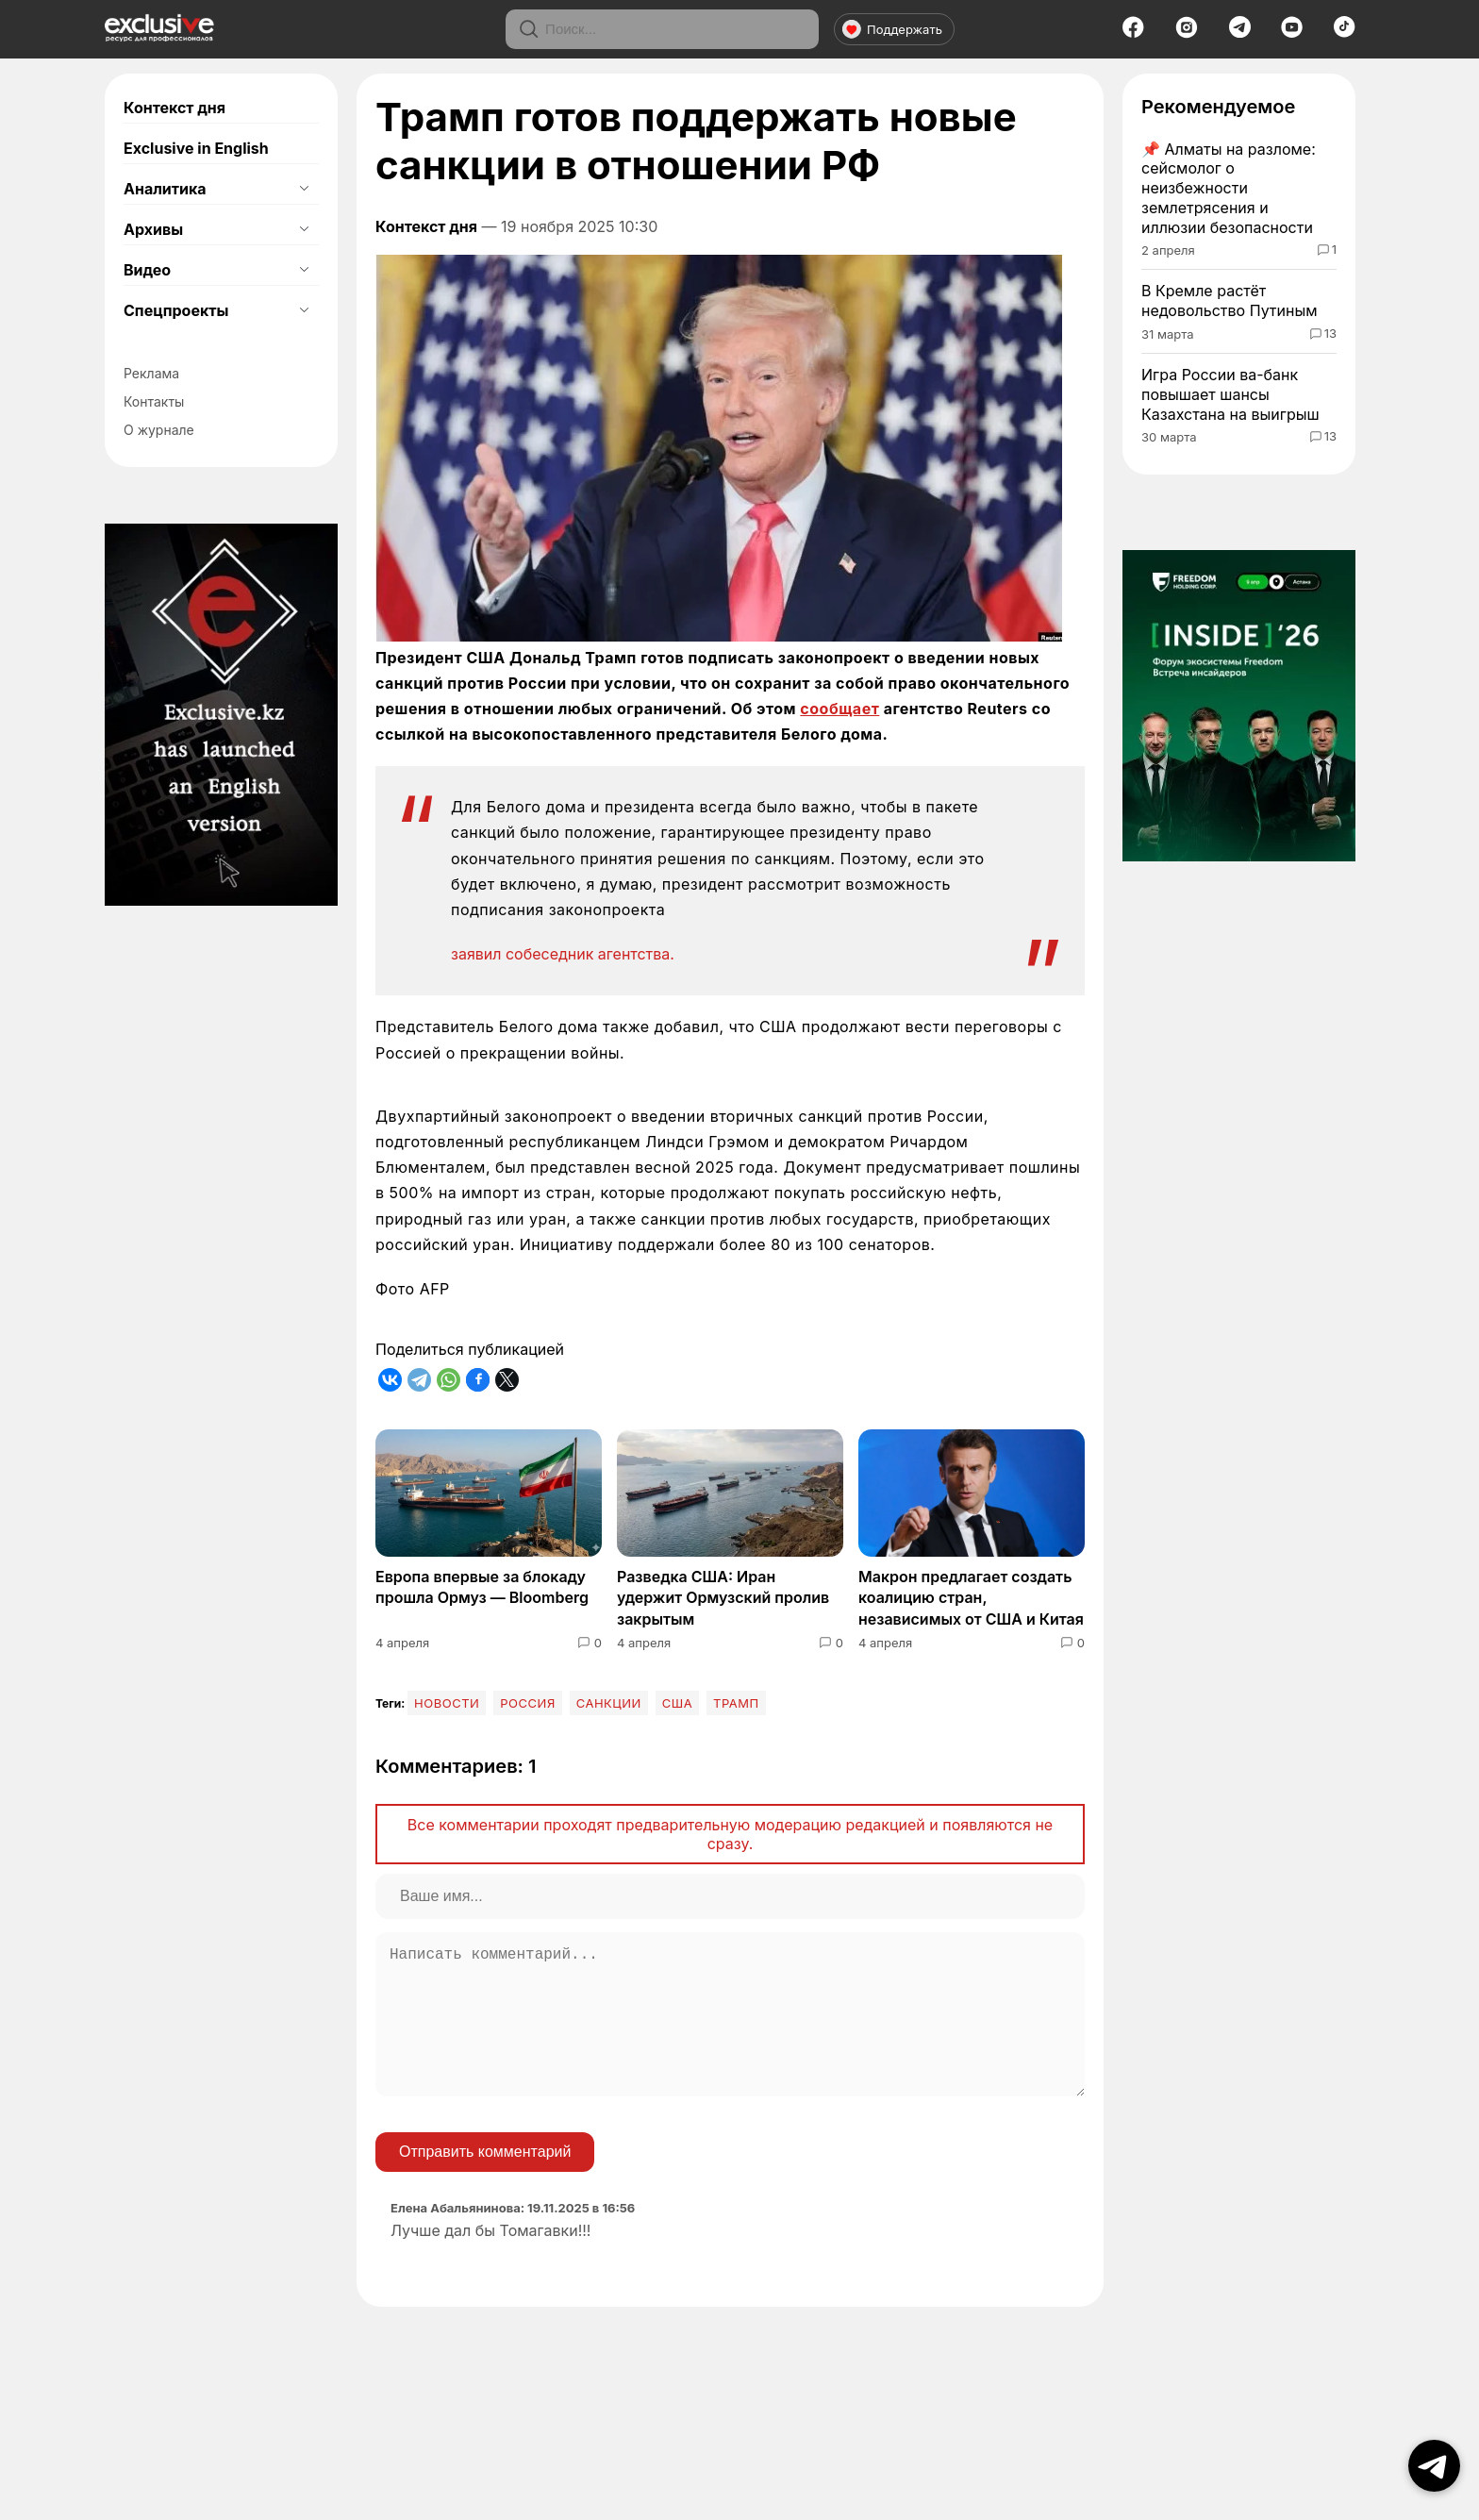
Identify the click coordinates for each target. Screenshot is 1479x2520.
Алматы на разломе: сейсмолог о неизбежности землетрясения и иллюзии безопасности (1228, 188)
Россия (528, 1703)
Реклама (151, 373)
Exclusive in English (196, 148)
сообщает (839, 708)
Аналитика (165, 188)
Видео (147, 269)
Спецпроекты (176, 310)
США (677, 1703)
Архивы (153, 229)
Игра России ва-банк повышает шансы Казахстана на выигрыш (1230, 394)
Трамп (736, 1703)
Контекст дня (174, 107)
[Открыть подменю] (304, 189)
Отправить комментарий (485, 2182)
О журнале (159, 430)
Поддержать (892, 29)
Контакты (154, 401)
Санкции (608, 1703)
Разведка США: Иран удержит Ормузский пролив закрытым (723, 1597)
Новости (446, 1703)
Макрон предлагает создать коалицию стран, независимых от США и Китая (971, 1597)
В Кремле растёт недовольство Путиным (1229, 300)
